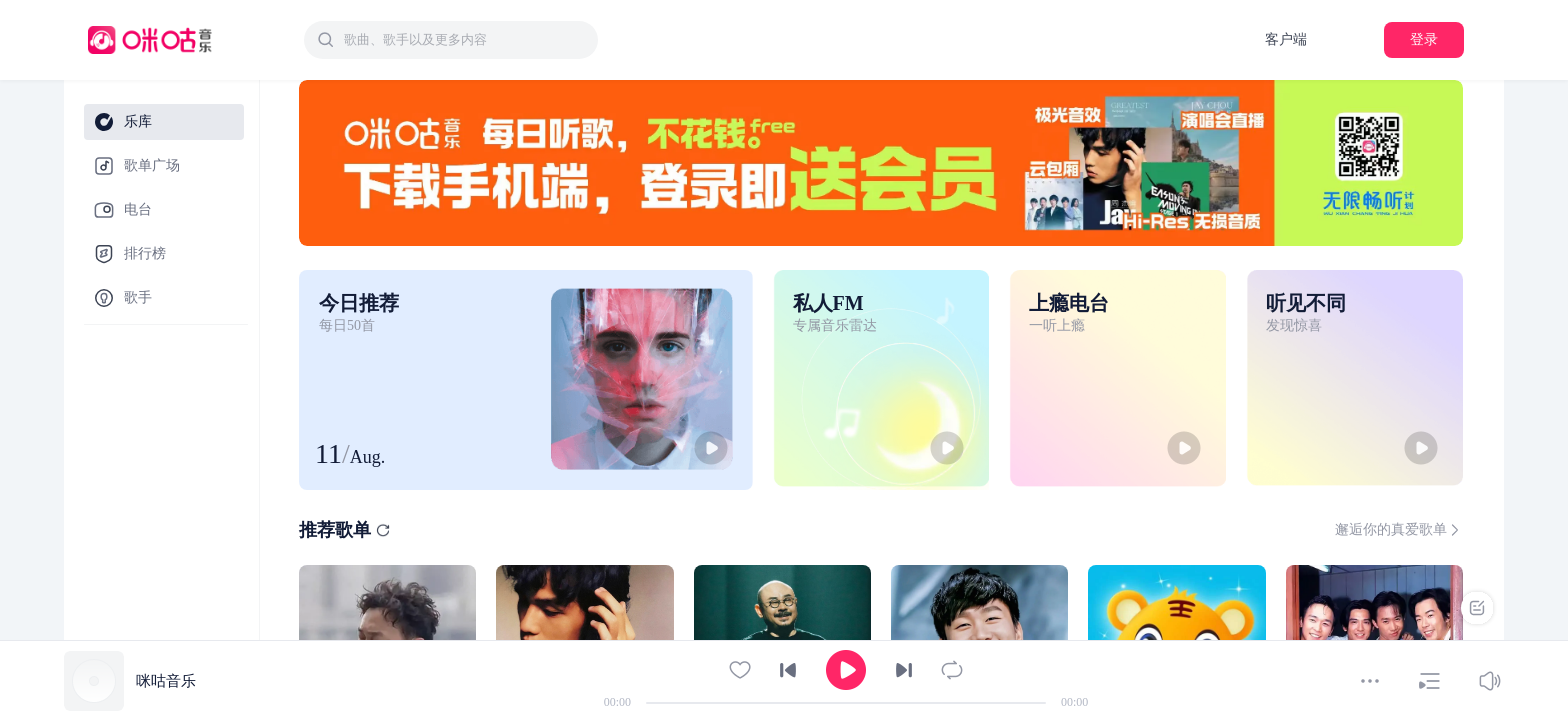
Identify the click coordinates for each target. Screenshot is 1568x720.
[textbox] (465, 40)
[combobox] (451, 40)
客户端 (1286, 39)
